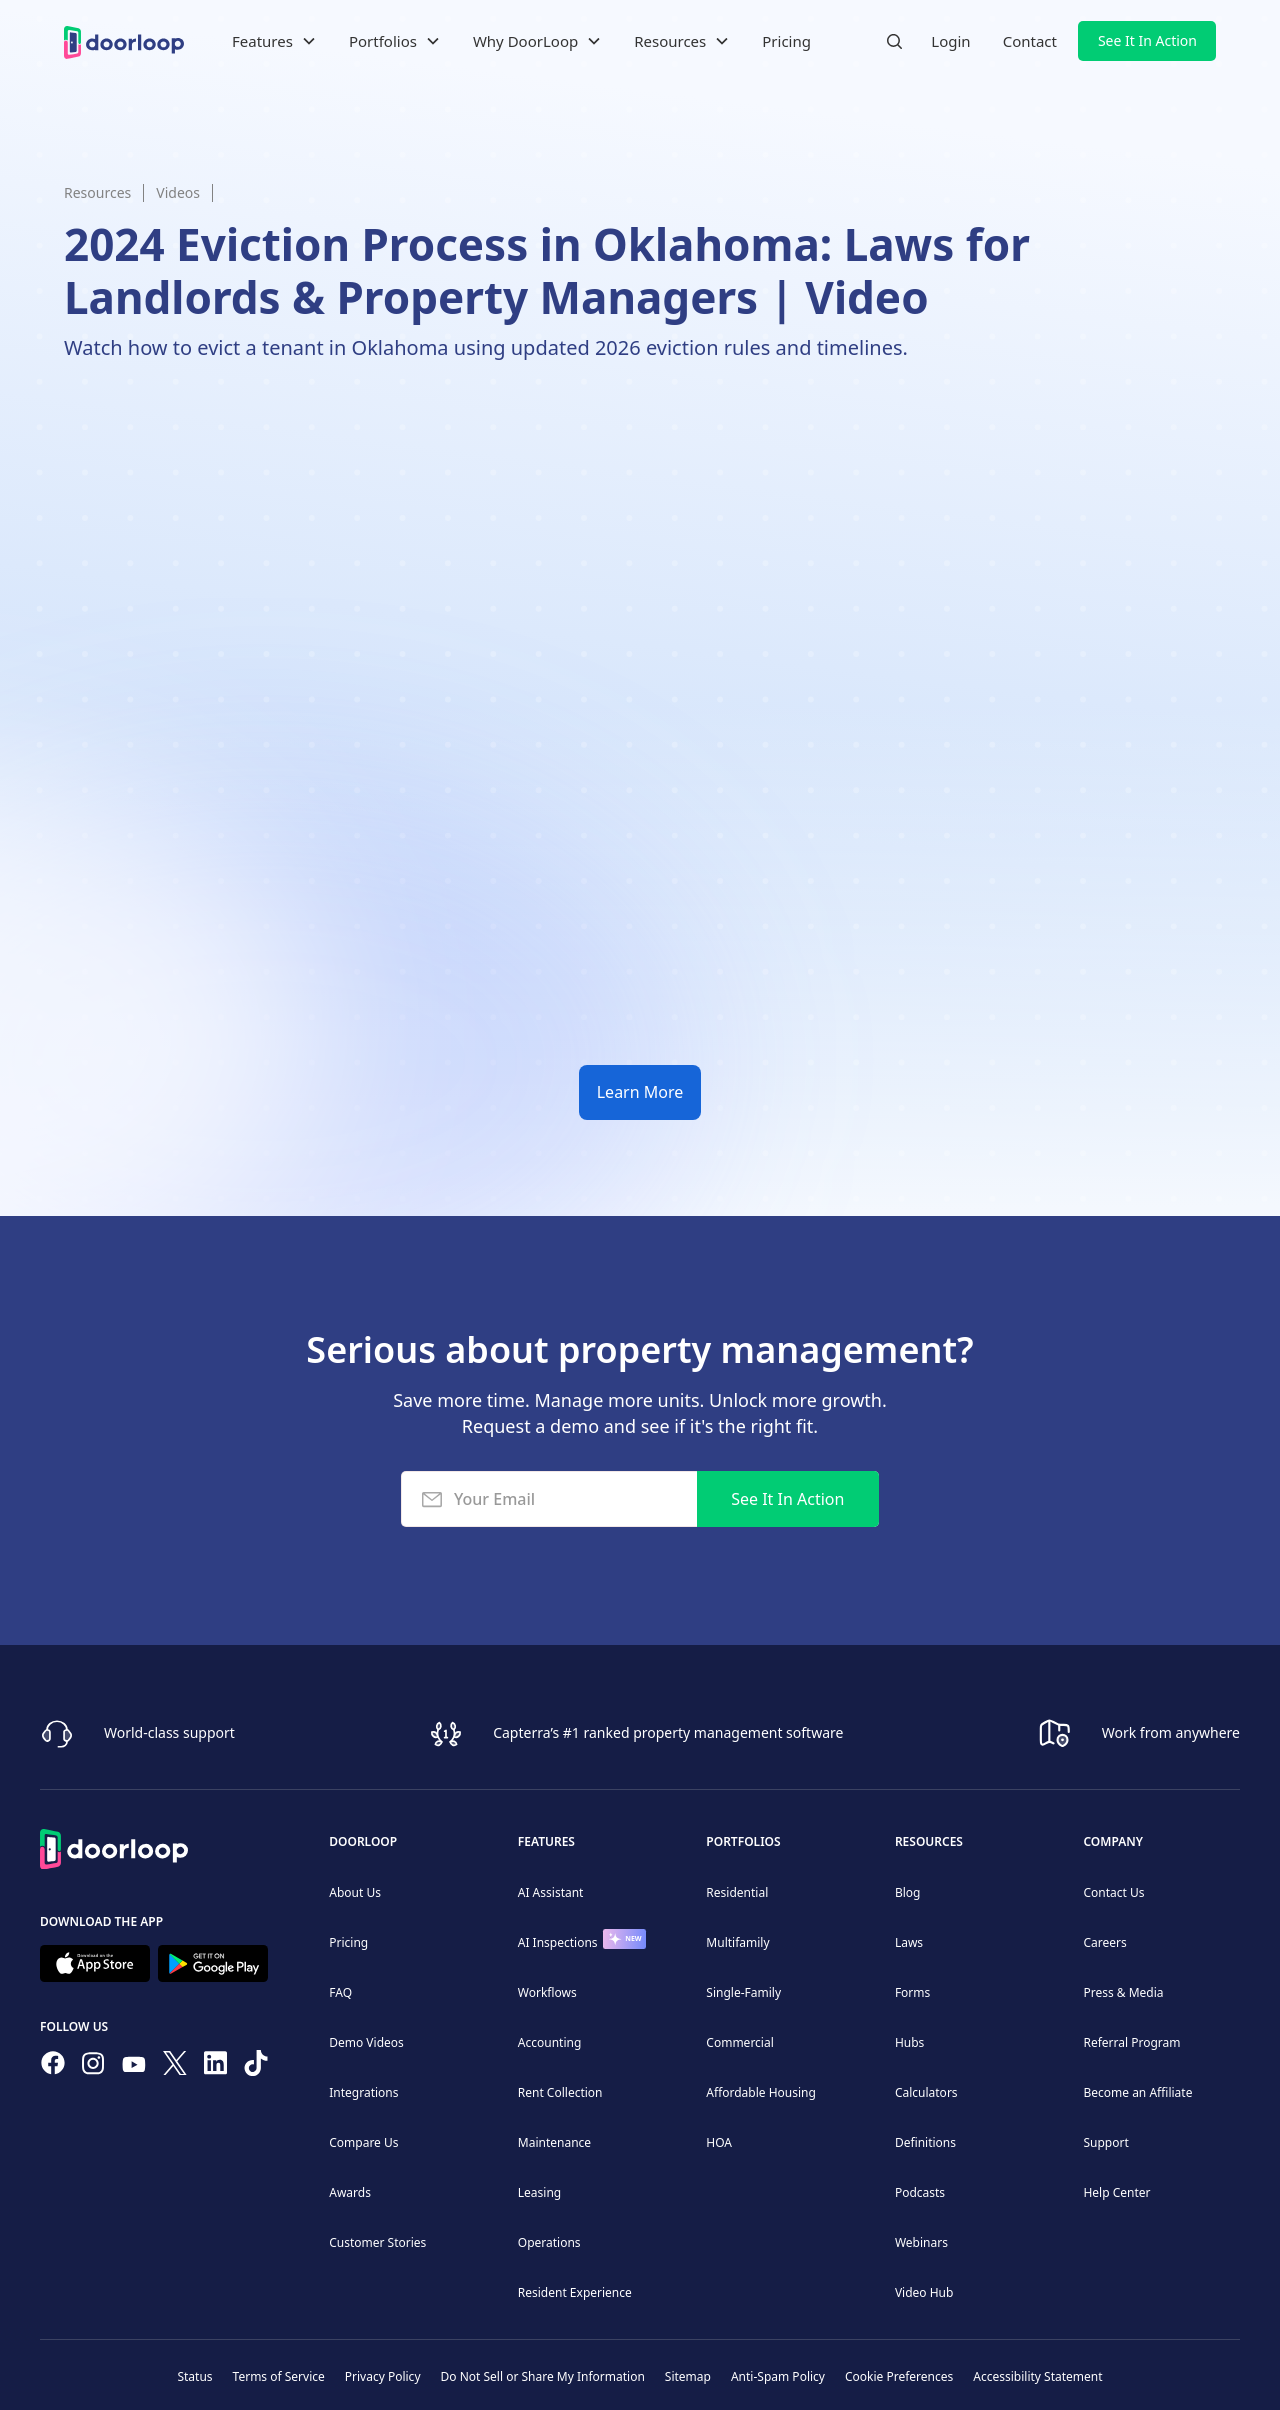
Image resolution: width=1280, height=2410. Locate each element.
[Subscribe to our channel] (134, 2067)
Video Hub (924, 2292)
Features (546, 1841)
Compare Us (363, 2142)
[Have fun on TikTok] (256, 2067)
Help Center (1116, 2192)
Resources (97, 192)
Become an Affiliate (1137, 2092)
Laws (909, 1942)
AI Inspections (558, 1942)
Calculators (926, 2092)
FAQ (340, 1992)
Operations (549, 2242)
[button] (274, 41)
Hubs (909, 2042)
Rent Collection (560, 2092)
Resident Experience (575, 2292)
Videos (178, 192)
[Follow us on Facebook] (53, 2067)
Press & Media (1123, 1992)
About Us (355, 1892)
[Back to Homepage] (114, 1846)
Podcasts (920, 2192)
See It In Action (1147, 40)
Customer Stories (377, 2242)
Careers (1104, 1942)
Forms (912, 1992)
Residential (737, 1892)
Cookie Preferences (899, 2376)
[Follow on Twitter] (175, 2067)
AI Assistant (551, 1892)
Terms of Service (279, 2376)
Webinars (921, 2242)
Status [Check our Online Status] (194, 2376)
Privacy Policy (383, 2376)
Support (1105, 2142)
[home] (124, 40)
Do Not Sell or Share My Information (543, 2376)
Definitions (925, 2142)
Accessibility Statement (1037, 2376)
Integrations (363, 2092)
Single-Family (743, 1992)
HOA (719, 2142)
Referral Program (1131, 2042)
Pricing (786, 41)
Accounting (550, 2042)
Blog (908, 1892)
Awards (350, 2192)
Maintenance (554, 2142)
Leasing (539, 2192)
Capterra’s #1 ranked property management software (668, 1732)
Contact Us (1113, 1892)
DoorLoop (363, 1841)
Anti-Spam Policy (778, 2376)
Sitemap (688, 2376)
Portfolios (743, 1841)
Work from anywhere (1171, 1732)
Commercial (739, 2042)
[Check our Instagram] (93, 2067)
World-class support (169, 1732)
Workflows (547, 1992)
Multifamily (737, 1942)
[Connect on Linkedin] (216, 2067)
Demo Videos (366, 2042)
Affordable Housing (761, 2092)
